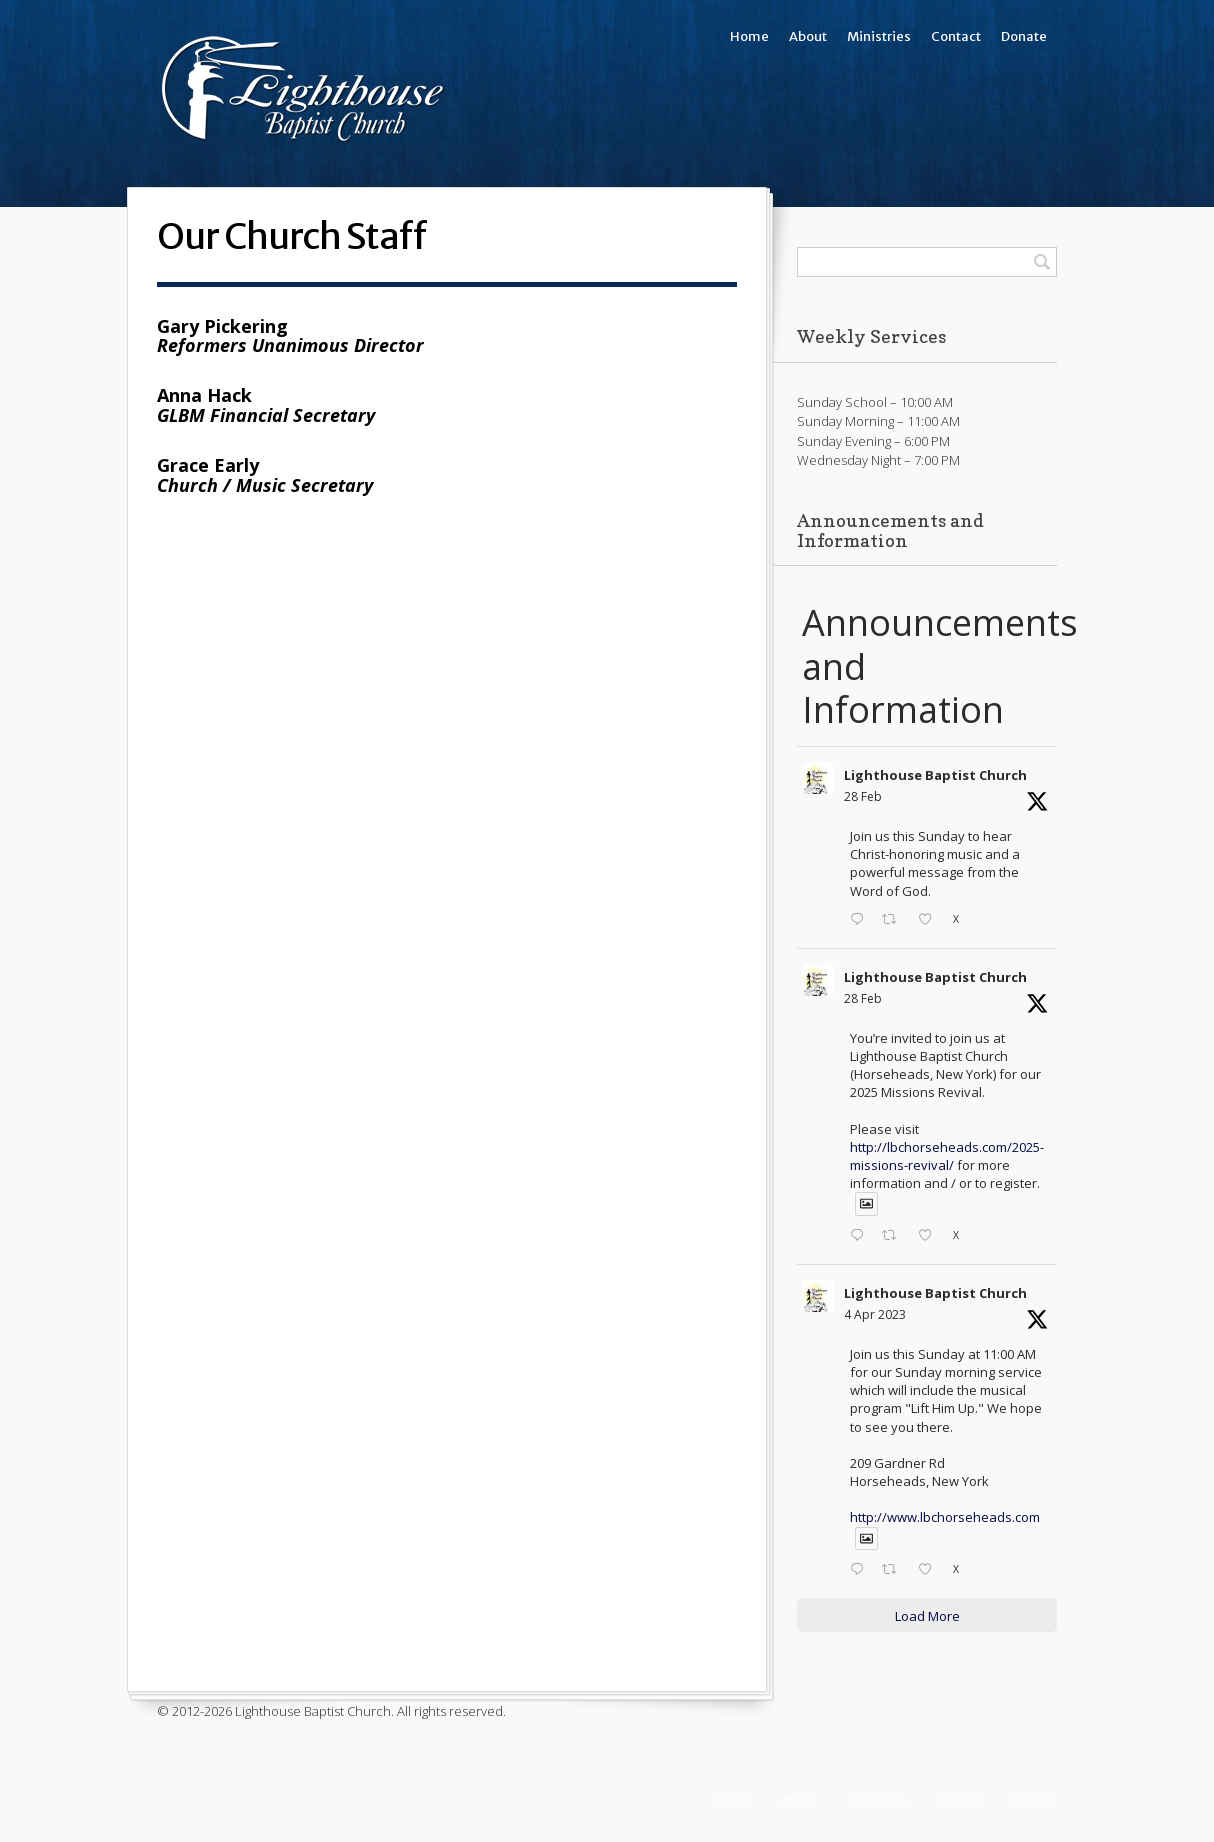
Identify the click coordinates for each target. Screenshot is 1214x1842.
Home (749, 36)
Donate (1024, 36)
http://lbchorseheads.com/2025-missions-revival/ (947, 1156)
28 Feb (863, 796)
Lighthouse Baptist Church (935, 775)
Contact (956, 36)
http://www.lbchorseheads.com (945, 1517)
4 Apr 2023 (875, 1314)
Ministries (879, 36)
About (808, 36)
